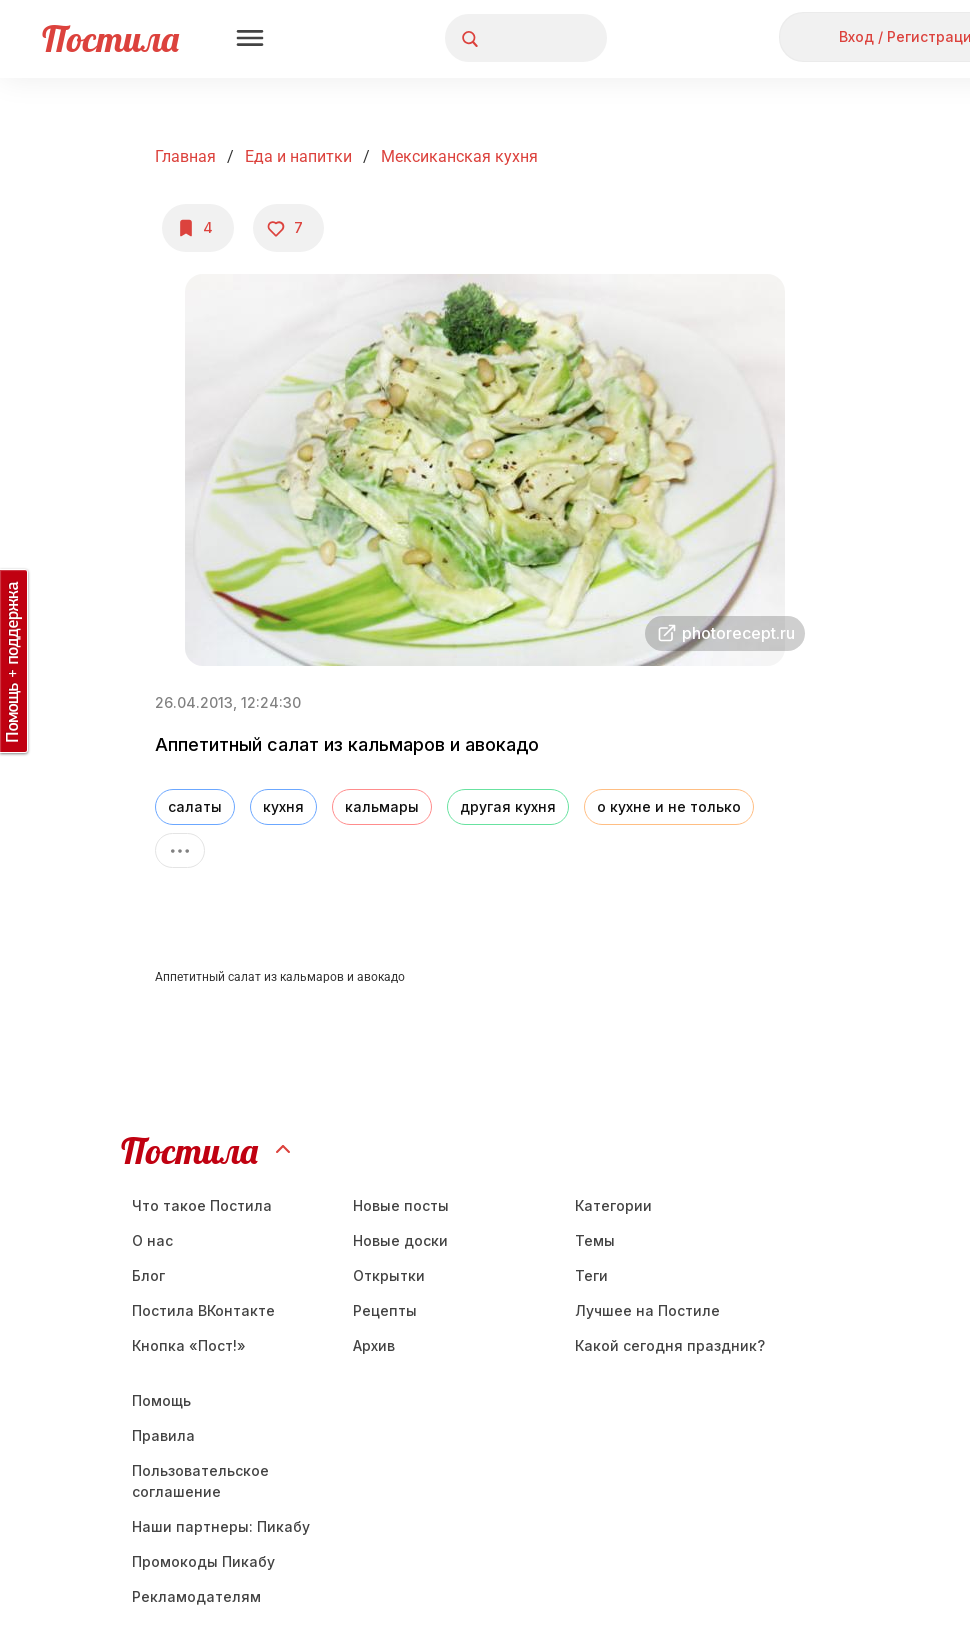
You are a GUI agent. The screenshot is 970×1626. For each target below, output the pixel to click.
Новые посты (401, 1205)
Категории (613, 1205)
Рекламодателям (196, 1596)
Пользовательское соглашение (200, 1481)
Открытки (389, 1275)
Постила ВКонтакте (203, 1310)
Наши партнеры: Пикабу (221, 1526)
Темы (595, 1240)
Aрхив (374, 1345)
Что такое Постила (202, 1205)
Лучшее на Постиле (647, 1310)
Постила (110, 38)
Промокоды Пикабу (203, 1561)
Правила (163, 1435)
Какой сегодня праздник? (670, 1345)
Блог (148, 1275)
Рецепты (385, 1310)
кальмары (382, 806)
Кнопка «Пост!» (189, 1345)
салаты (195, 806)
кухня (283, 806)
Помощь (161, 1400)
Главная (185, 156)
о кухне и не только (669, 806)
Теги (591, 1275)
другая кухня (508, 806)
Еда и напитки (298, 156)
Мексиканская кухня (459, 156)
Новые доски (400, 1240)
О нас (152, 1240)
